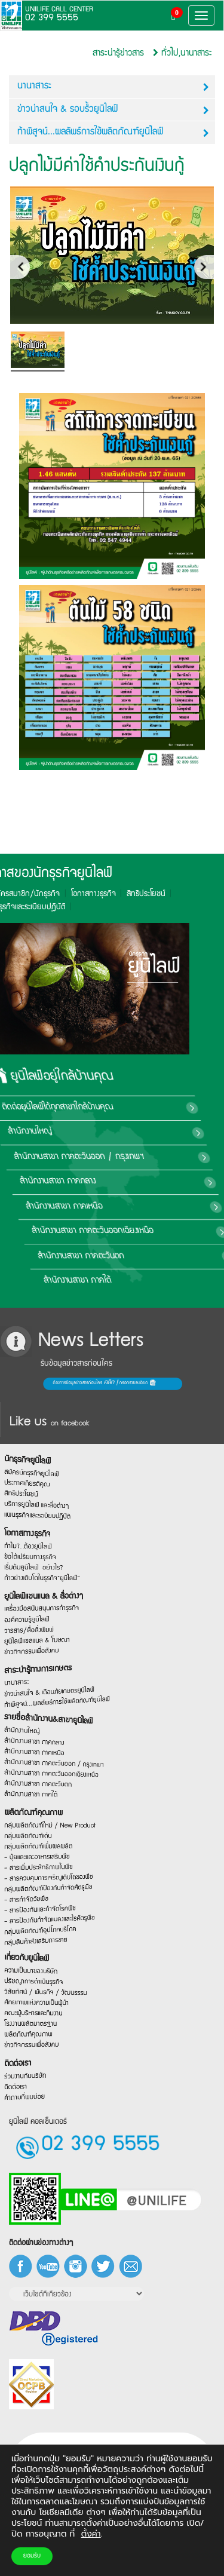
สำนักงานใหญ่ (117, 1132)
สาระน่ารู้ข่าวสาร (118, 53)
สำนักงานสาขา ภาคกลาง (135, 1181)
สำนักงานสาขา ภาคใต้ (134, 1280)
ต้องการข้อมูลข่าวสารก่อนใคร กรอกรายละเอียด (31, 1383)
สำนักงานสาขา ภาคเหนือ (136, 1206)
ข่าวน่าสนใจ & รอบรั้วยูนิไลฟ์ (113, 110)
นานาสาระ (113, 86)
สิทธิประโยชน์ (55, 894)
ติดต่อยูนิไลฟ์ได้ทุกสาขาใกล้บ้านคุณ (149, 1107)
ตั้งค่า (91, 2534)
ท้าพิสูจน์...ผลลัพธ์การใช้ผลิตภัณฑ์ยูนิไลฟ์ (113, 132)
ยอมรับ (32, 2556)
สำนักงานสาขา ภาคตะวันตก (143, 1256)
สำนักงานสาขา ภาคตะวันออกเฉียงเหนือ (160, 1231)
